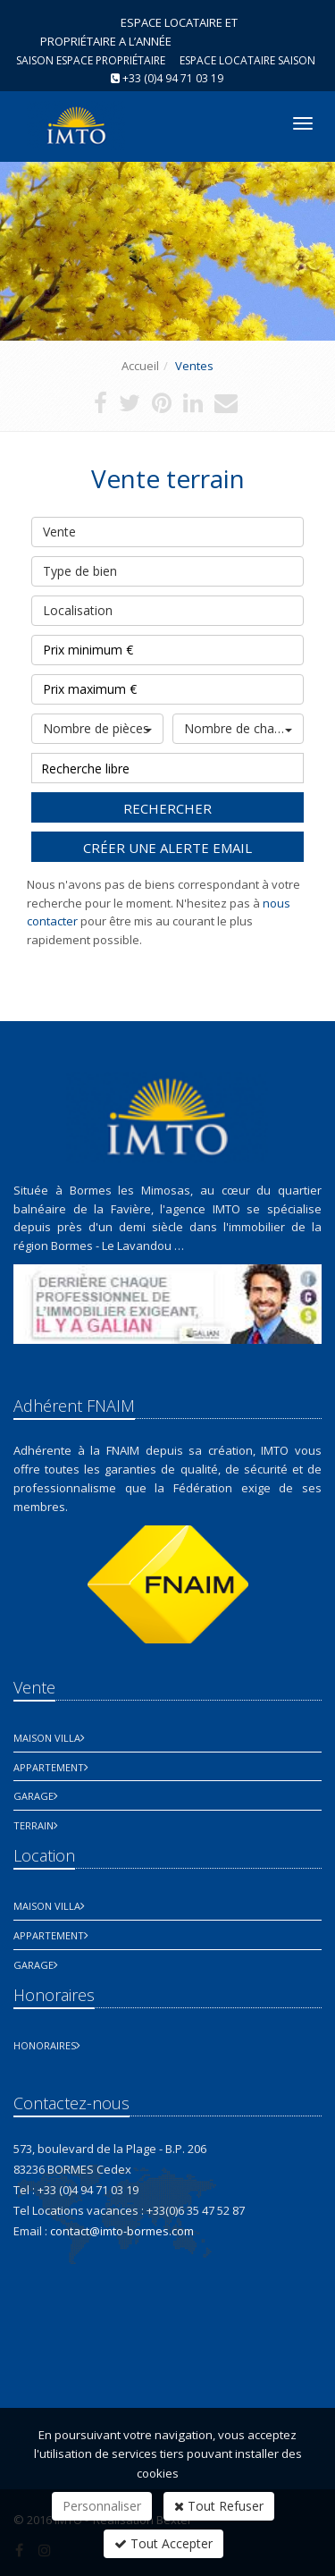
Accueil (140, 366)
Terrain (33, 1825)
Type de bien (167, 567)
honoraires (44, 2045)
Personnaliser (102, 2505)
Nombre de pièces (97, 728)
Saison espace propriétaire (90, 60)
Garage (33, 1796)
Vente (167, 528)
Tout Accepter (163, 2543)
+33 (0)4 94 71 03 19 (172, 78)
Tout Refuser (219, 2505)
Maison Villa (46, 1737)
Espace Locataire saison (247, 60)
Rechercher (167, 808)
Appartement (48, 1767)
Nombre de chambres (244, 728)
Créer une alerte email (167, 848)
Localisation (167, 607)
